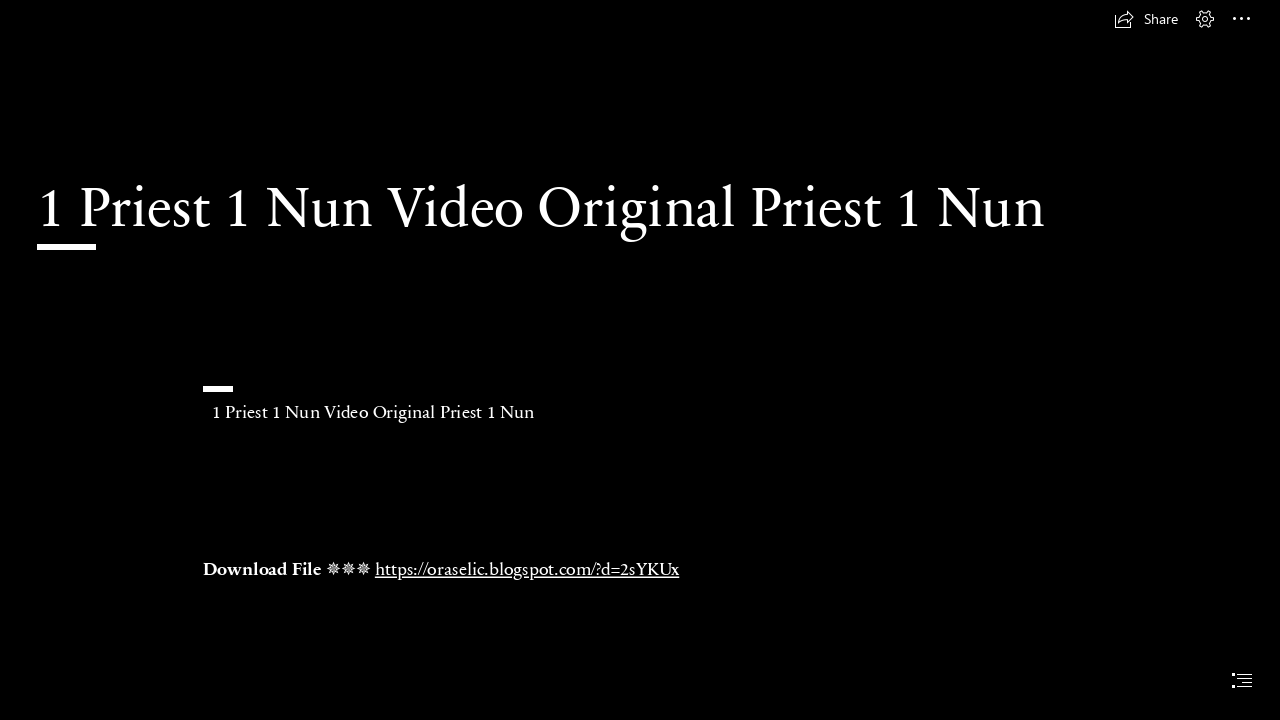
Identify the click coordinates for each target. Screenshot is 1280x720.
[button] (1146, 19)
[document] (640, 360)
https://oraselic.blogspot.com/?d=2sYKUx (527, 568)
